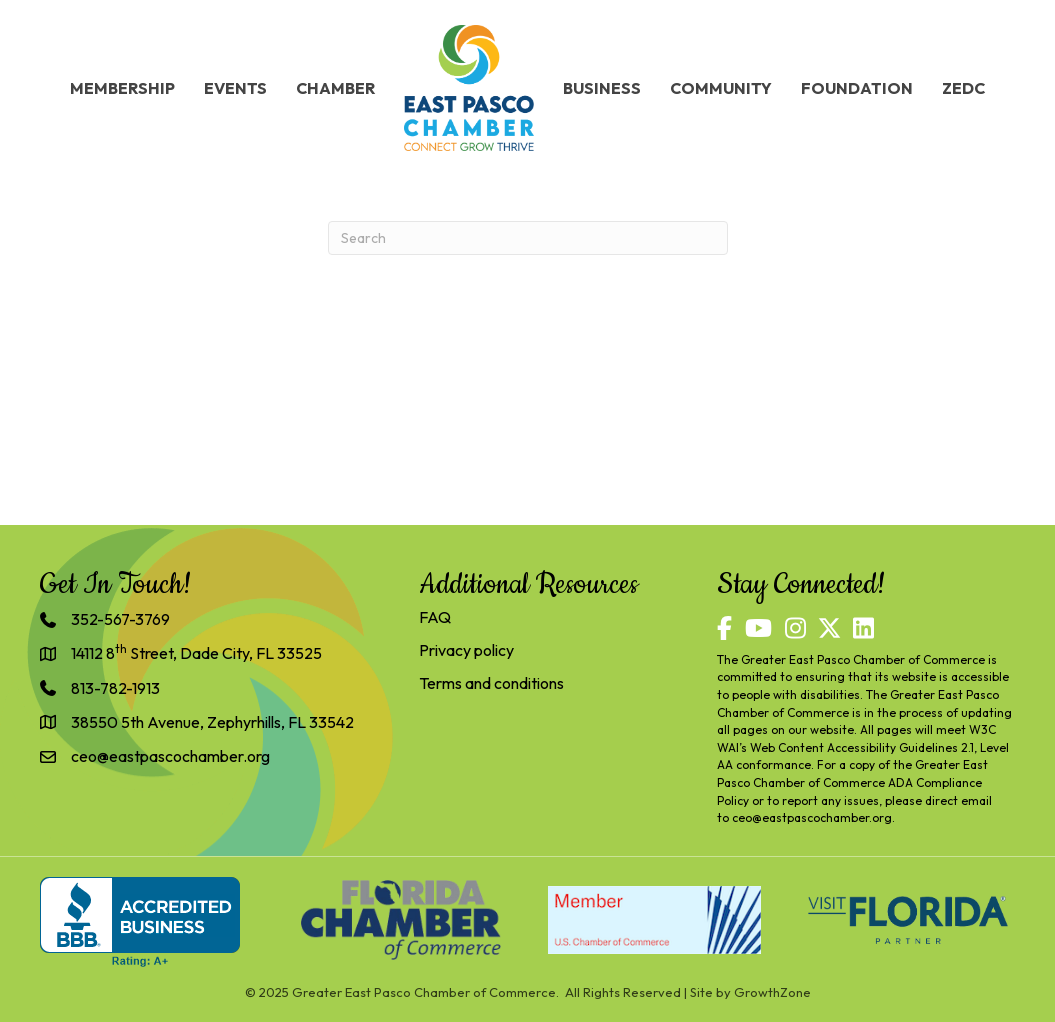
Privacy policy (466, 650)
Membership (122, 88)
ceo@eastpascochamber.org (812, 817)
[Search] (528, 238)
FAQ (435, 617)
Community (721, 88)
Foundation (857, 88)
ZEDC (963, 88)
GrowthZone (772, 992)
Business (602, 88)
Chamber (335, 88)
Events (235, 88)
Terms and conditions (491, 683)
